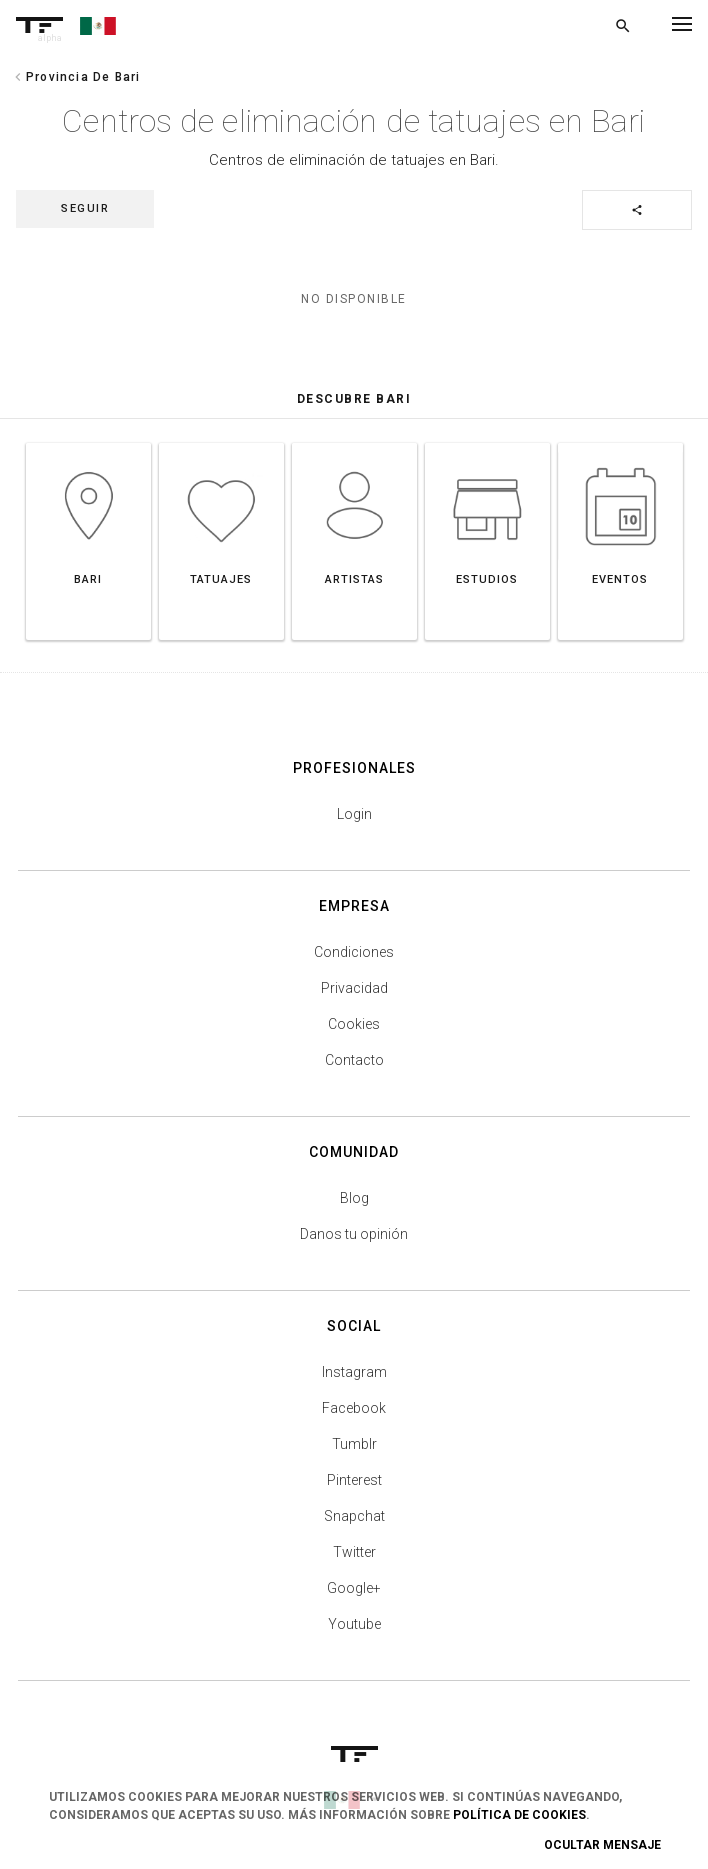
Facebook (354, 1408)
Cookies (354, 1024)
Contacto (354, 1060)
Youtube (354, 1624)
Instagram (354, 1372)
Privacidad (354, 988)
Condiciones (354, 952)
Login (354, 814)
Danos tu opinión (354, 1234)
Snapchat (354, 1516)
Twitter (354, 1552)
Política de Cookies (519, 1815)
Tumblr (354, 1444)
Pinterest (354, 1480)
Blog (354, 1198)
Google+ (354, 1588)
